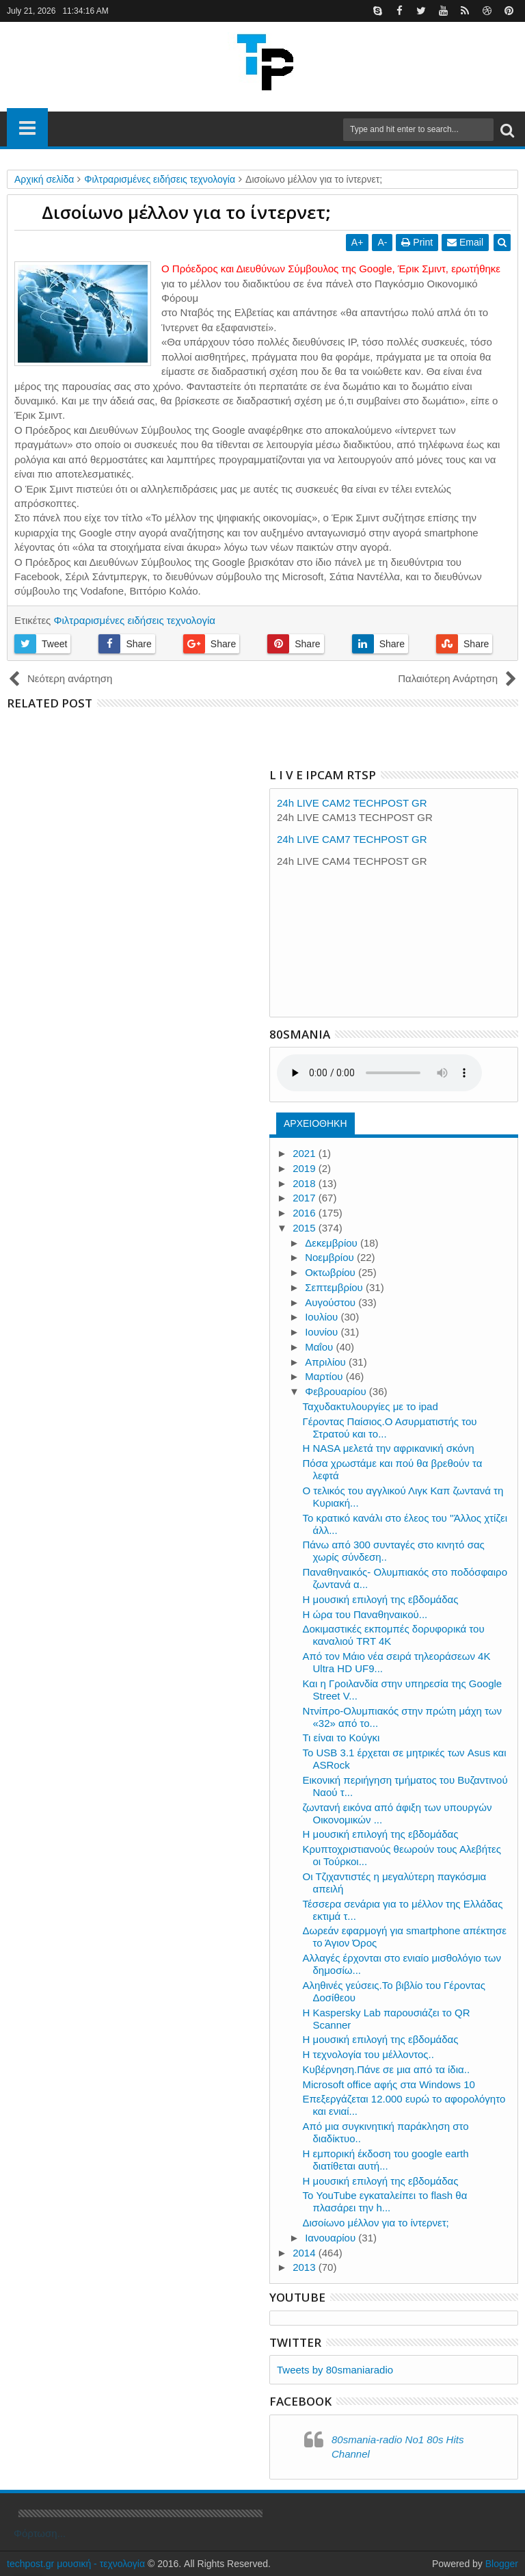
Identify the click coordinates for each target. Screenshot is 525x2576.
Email (465, 242)
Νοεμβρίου (331, 1257)
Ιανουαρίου (331, 2237)
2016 (306, 1213)
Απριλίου (327, 1362)
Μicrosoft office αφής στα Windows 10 (389, 2084)
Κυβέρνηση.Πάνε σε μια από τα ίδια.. (386, 2069)
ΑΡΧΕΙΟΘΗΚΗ (315, 1123)
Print (417, 242)
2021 (306, 1153)
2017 (306, 1198)
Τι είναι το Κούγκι (341, 1737)
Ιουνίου (322, 1332)
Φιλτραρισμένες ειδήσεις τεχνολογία (134, 620)
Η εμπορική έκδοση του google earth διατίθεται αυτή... (386, 2160)
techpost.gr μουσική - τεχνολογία (76, 2563)
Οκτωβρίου (331, 1272)
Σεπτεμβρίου (335, 1287)
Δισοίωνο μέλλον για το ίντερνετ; (376, 2222)
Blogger (501, 2563)
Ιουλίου (322, 1317)
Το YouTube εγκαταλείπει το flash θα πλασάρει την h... (385, 2201)
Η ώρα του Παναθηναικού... (365, 1614)
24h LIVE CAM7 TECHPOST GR (352, 839)
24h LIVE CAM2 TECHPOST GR (352, 803)
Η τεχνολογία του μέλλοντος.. (368, 2054)
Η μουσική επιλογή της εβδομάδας (381, 1599)
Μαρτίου (325, 1376)
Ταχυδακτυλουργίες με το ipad (370, 1406)
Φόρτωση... (40, 2533)
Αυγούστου (331, 1302)
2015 (306, 1228)
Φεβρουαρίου (337, 1391)
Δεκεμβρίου (332, 1243)
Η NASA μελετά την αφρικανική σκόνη (388, 1448)
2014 (306, 2253)
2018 (306, 1183)
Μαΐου (320, 1347)
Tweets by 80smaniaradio (335, 2370)
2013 (306, 2267)
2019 (306, 1168)
